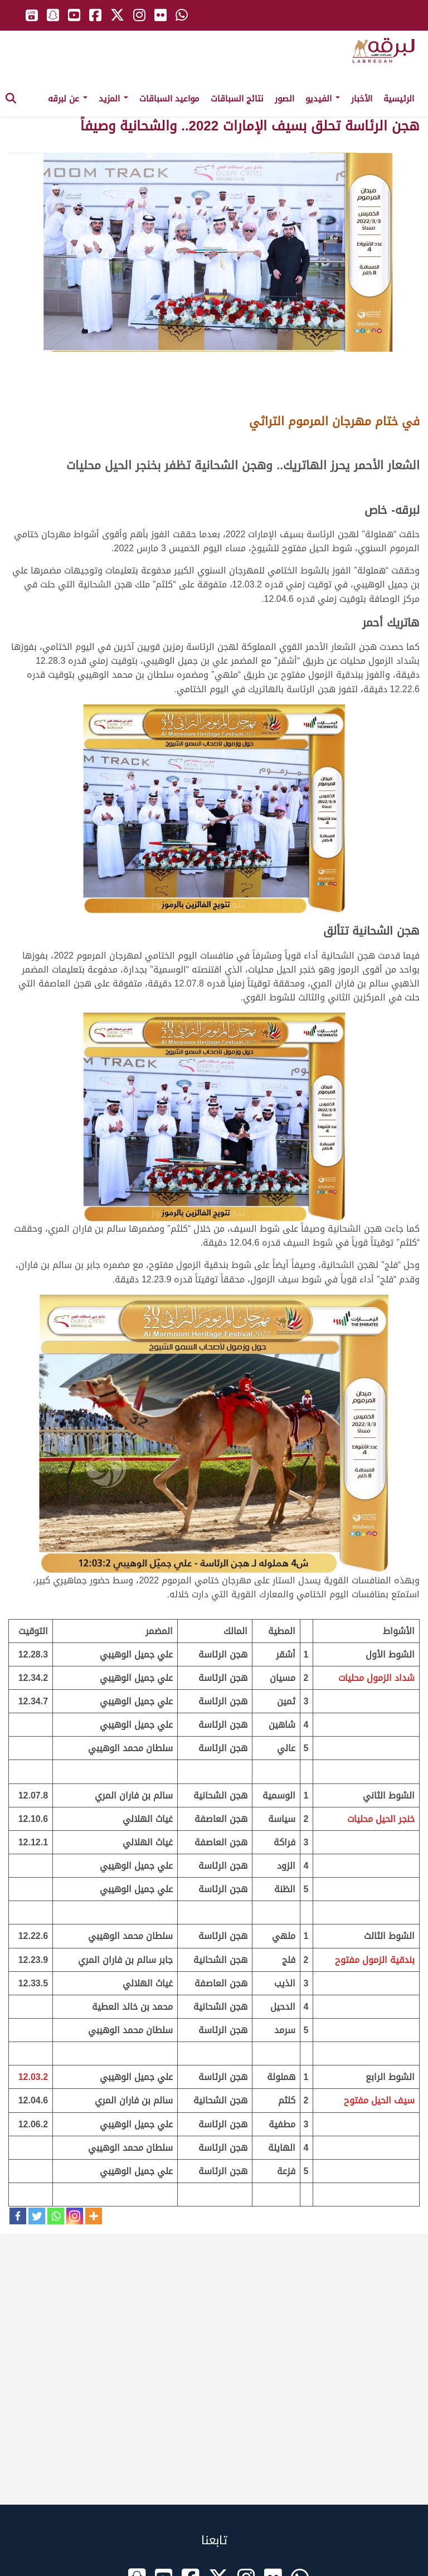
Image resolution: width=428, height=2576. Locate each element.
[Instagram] (74, 2216)
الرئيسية (398, 98)
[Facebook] (17, 2216)
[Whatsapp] (55, 2216)
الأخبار (361, 98)
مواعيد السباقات (169, 98)
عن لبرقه (67, 98)
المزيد (113, 98)
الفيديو (322, 98)
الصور (284, 98)
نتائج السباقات (237, 98)
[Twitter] (36, 2216)
